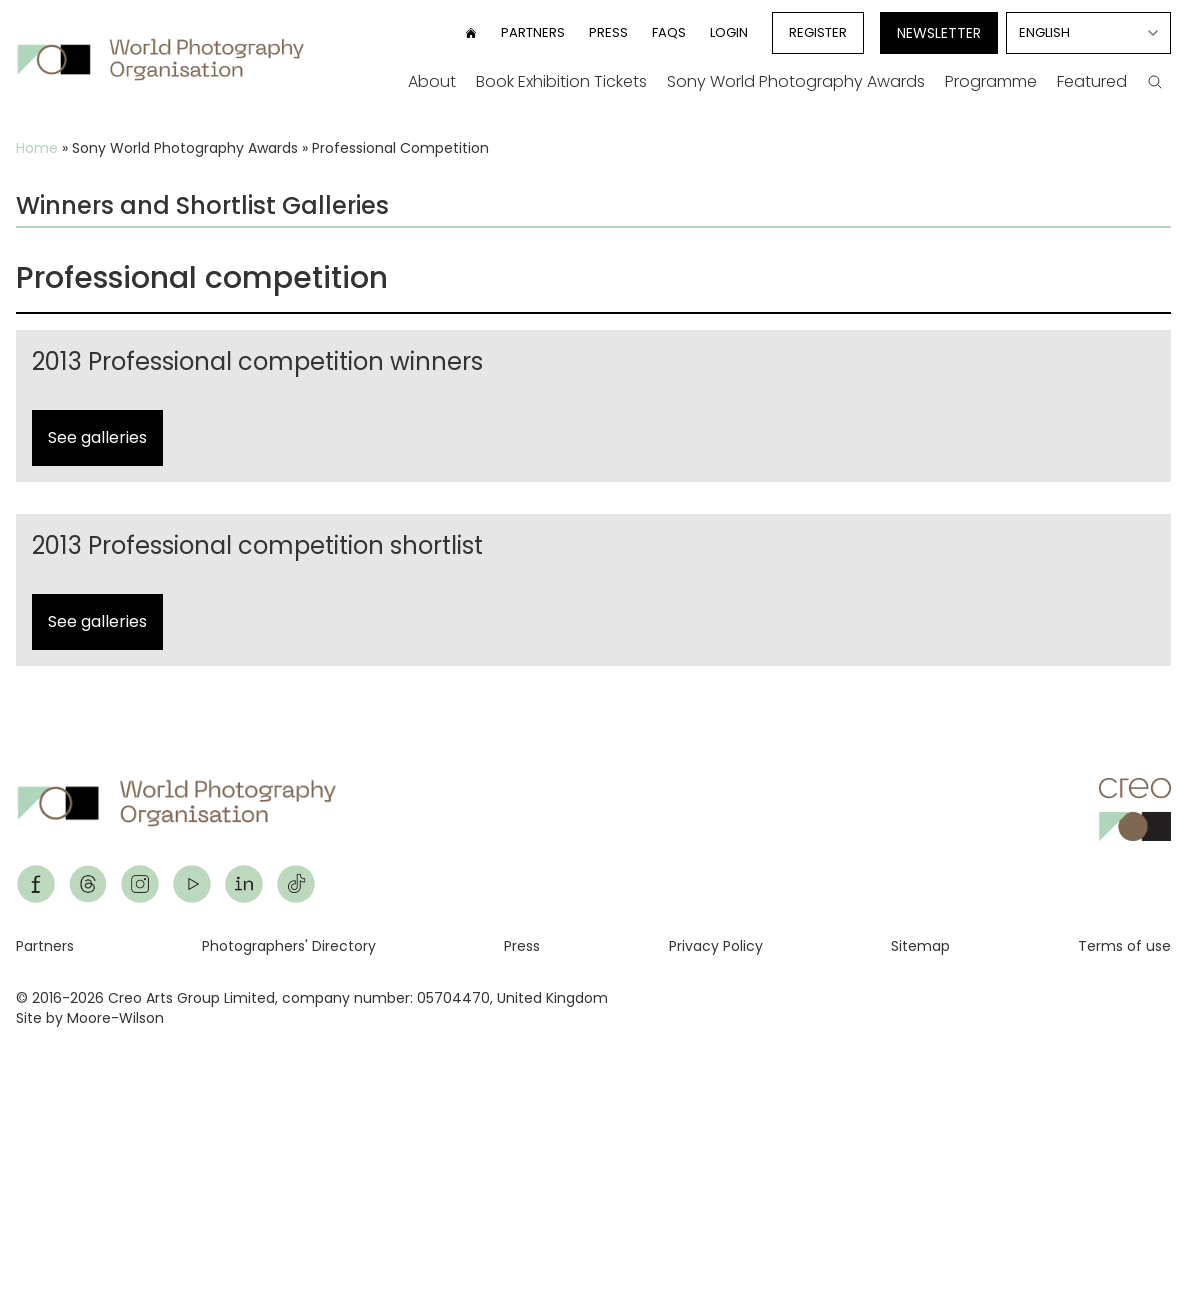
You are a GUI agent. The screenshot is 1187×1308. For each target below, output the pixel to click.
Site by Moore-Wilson (90, 1018)
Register (818, 32)
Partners (533, 32)
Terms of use (1124, 946)
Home (37, 148)
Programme (991, 81)
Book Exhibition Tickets (561, 81)
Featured (1092, 81)
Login (729, 32)
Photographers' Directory (289, 946)
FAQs (669, 32)
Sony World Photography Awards (796, 81)
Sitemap (920, 946)
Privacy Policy (716, 946)
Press (608, 32)
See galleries (97, 437)
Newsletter (939, 33)
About (432, 81)
